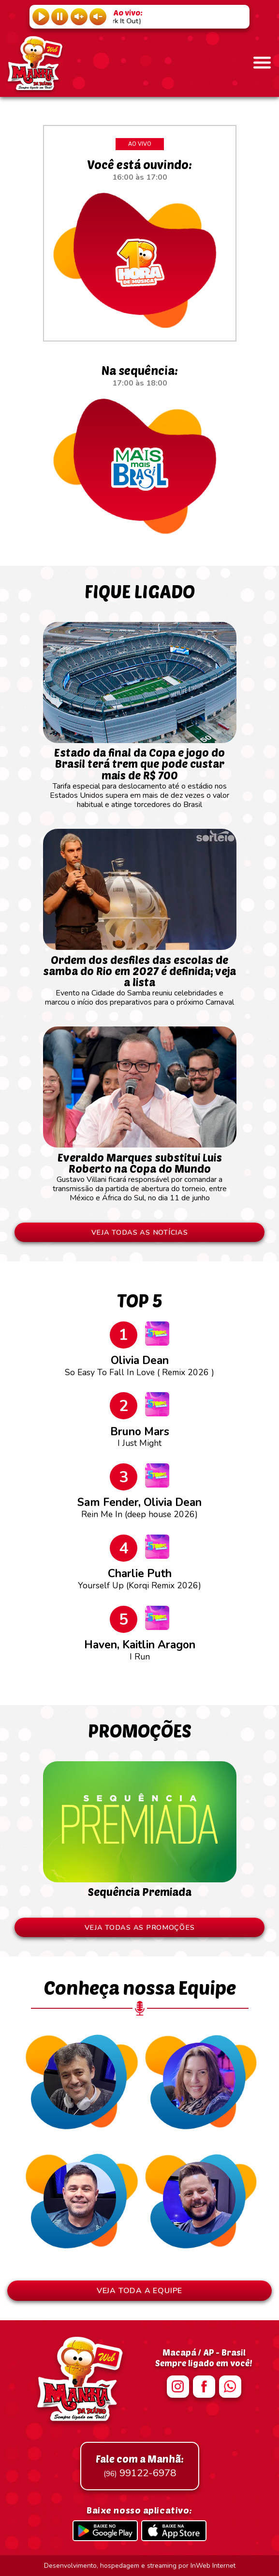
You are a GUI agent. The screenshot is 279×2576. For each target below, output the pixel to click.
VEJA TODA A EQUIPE (139, 2290)
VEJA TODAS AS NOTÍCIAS (139, 1232)
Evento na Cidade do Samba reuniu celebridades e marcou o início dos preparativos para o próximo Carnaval (139, 976)
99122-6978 (140, 2466)
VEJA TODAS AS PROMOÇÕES (140, 1927)
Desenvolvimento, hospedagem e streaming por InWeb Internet (139, 2565)
